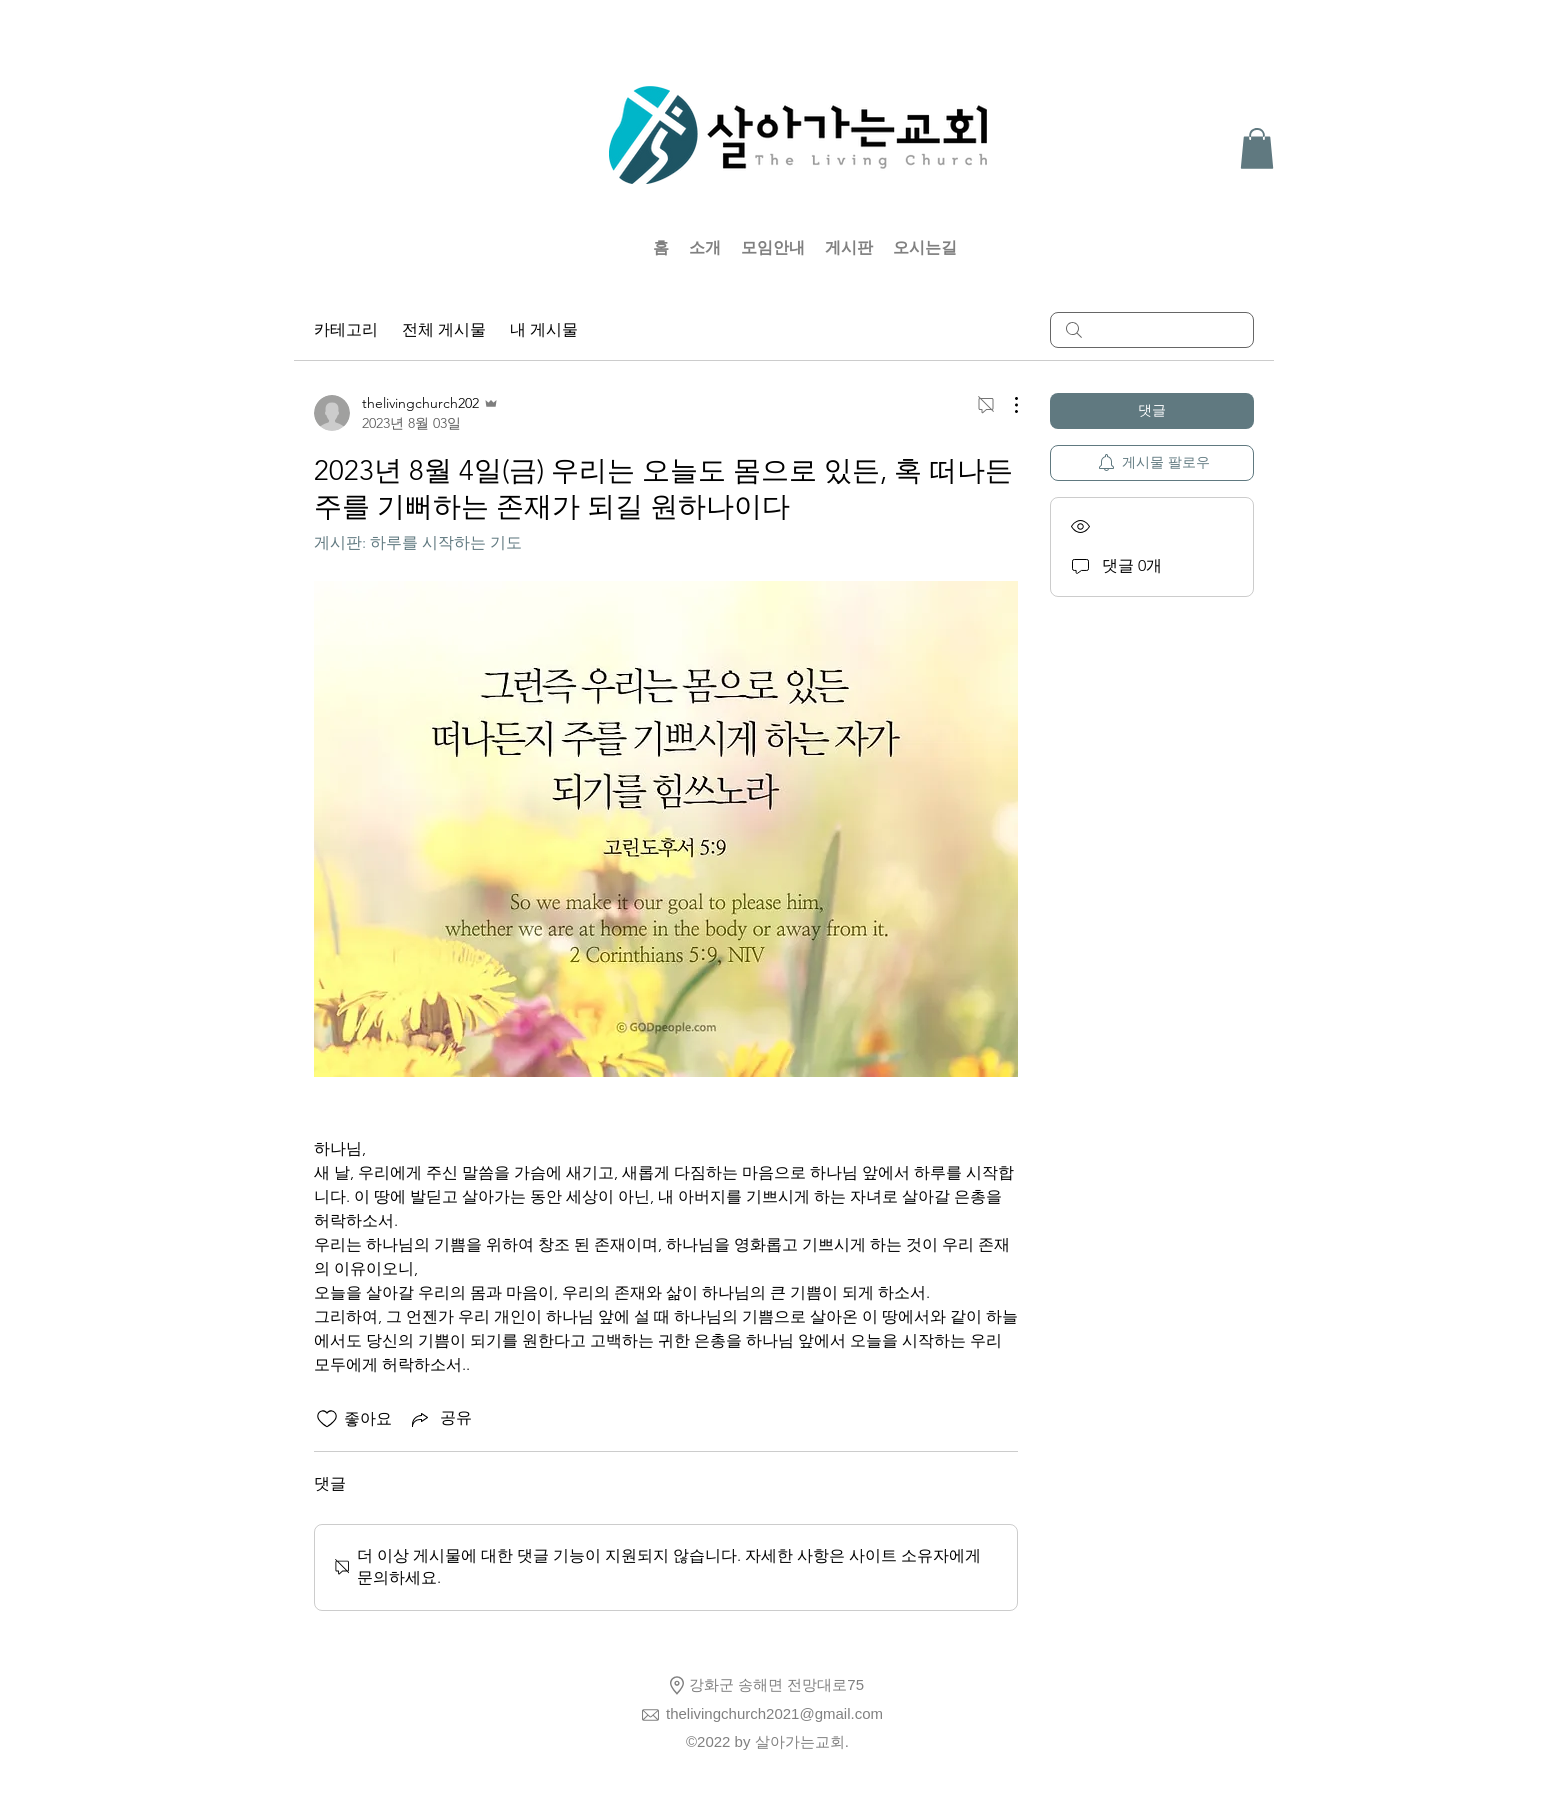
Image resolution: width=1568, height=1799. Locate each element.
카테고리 (346, 329)
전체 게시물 (444, 329)
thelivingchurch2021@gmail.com (774, 1713)
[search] (1152, 330)
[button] (1257, 148)
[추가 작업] (1006, 405)
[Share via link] (440, 1419)
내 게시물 (544, 329)
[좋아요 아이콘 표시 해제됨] (327, 1419)
